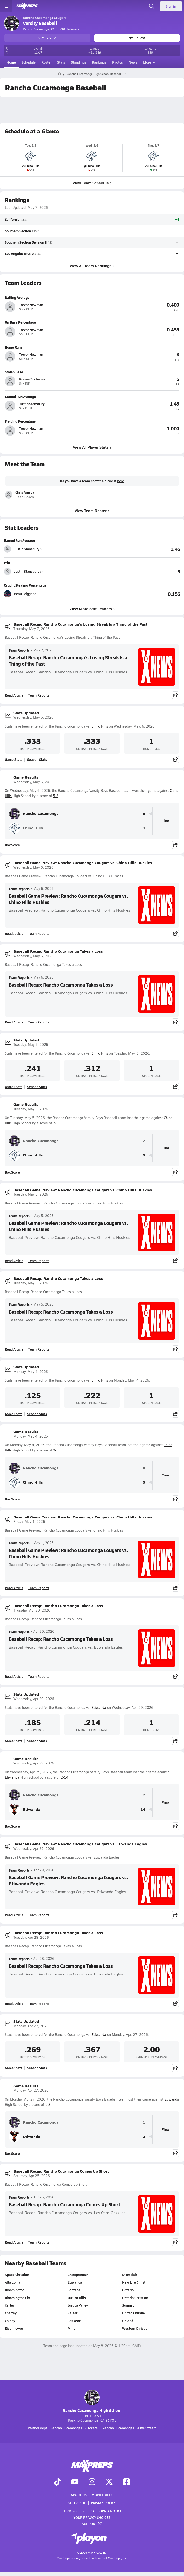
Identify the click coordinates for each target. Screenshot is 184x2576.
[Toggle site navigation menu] (6, 6)
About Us (79, 2494)
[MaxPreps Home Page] (59, 74)
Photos (117, 62)
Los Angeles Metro (19, 253)
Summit (128, 2305)
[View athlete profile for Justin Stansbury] (92, 396)
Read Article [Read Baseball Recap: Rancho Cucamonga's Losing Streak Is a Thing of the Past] (14, 695)
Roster (46, 62)
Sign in (171, 6)
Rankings (99, 62)
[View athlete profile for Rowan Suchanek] (92, 372)
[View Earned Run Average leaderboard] (136, 549)
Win (7, 562)
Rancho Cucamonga (34, 813)
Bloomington (14, 2289)
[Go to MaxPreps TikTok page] (57, 2482)
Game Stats (13, 759)
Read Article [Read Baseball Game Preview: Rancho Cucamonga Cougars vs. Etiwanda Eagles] (14, 1915)
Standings (78, 62)
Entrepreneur (78, 2274)
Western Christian (136, 2328)
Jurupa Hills (77, 2297)
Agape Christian (17, 2274)
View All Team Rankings (92, 265)
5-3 (55, 796)
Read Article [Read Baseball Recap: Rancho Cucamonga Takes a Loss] (14, 1022)
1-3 (48, 2104)
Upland (127, 2320)
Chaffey (11, 2313)
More (148, 62)
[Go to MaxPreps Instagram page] (92, 2482)
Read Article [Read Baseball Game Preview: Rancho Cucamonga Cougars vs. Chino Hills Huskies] (14, 933)
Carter (9, 2305)
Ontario (128, 2289)
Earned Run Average (19, 540)
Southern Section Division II (26, 242)
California (12, 219)
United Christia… (135, 2313)
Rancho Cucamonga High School (92, 2401)
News (133, 62)
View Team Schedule (92, 183)
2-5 (55, 1123)
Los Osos (74, 2320)
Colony (10, 2320)
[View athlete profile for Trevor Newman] (92, 297)
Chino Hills (100, 726)
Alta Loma (12, 2282)
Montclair (129, 2274)
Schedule (29, 62)
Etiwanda (99, 1707)
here (120, 481)
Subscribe (77, 2502)
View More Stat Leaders (92, 608)
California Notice (106, 2511)
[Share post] (175, 695)
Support (92, 2523)
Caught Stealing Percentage (25, 585)
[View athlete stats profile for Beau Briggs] (48, 593)
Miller (72, 2328)
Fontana (74, 2289)
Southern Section (18, 231)
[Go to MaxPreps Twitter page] (109, 2482)
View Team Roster (92, 510)
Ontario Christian (135, 2297)
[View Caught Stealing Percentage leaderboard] (136, 594)
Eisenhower (14, 2328)
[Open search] (151, 6)
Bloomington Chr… (19, 2297)
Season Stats (37, 759)
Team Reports (19, 650)
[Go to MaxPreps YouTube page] (75, 2482)
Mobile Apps (102, 2494)
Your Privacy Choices (92, 2517)
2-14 (64, 1777)
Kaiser (72, 2313)
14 (142, 1809)
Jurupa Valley (78, 2305)
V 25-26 (47, 38)
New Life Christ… (135, 2282)
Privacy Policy (103, 2502)
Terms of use (74, 2511)
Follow (137, 38)
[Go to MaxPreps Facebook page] (126, 2482)
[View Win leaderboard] (136, 571)
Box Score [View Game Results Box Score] (12, 845)
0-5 (55, 1450)
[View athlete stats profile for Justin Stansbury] (48, 548)
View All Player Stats (92, 447)
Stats (61, 62)
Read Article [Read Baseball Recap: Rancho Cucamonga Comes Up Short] (14, 2242)
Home (11, 62)
